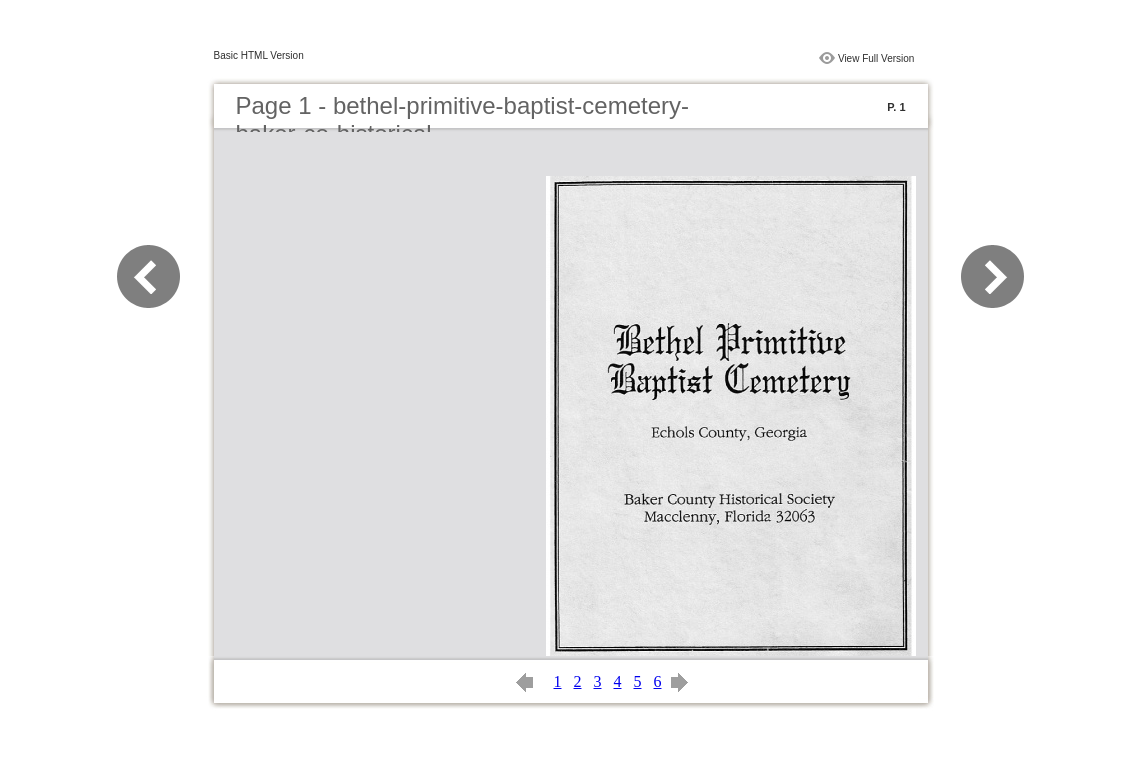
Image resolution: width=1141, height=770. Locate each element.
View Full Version (876, 58)
